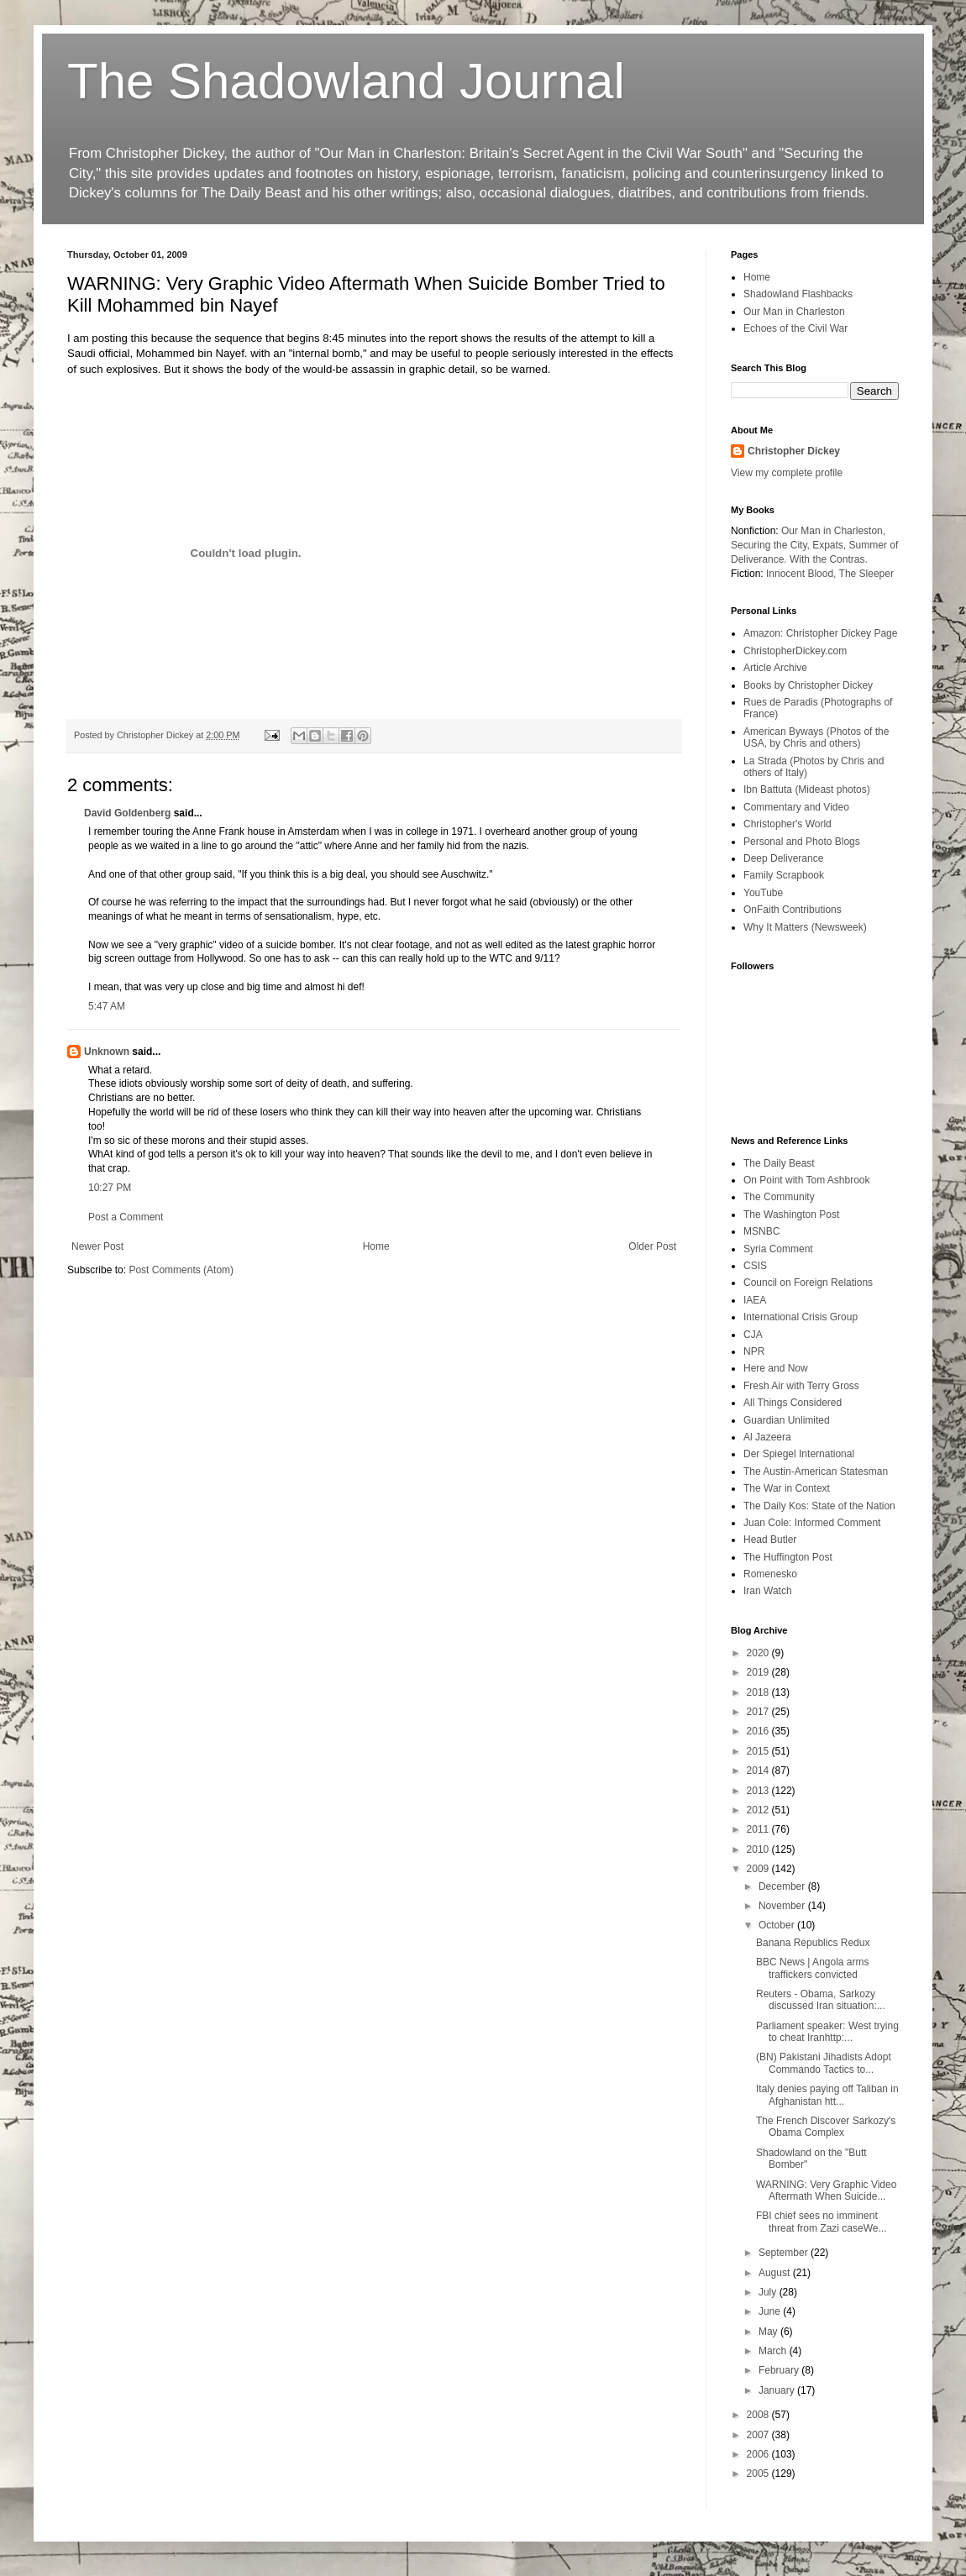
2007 (759, 2435)
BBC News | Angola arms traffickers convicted (812, 1968)
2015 (759, 1751)
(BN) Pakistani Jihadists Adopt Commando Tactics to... (823, 2063)
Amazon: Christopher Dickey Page (820, 633)
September (785, 2253)
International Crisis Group (800, 1317)
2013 (759, 1791)
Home (376, 1246)
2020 (759, 1653)
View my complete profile (787, 473)
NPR (753, 1351)
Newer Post (97, 1246)
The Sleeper (866, 574)
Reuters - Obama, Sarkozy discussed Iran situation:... (820, 2000)
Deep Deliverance (783, 858)
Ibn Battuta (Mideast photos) (806, 789)
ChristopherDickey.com (795, 651)
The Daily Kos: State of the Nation (819, 1506)
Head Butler (769, 1539)
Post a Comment (125, 1217)
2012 (759, 1810)
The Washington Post (791, 1214)
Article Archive (775, 668)
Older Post (652, 1246)
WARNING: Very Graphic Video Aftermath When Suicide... (826, 2190)
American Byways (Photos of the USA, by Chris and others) (816, 737)
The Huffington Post (787, 1557)
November (783, 1906)
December (783, 1886)
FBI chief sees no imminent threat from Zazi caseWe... (821, 2221)
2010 (759, 1849)
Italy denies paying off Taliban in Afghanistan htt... (827, 2094)
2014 (759, 1770)
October (778, 1925)
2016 (759, 1731)
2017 (759, 1712)
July (769, 2292)
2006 (759, 2454)
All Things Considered (792, 1403)
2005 (759, 2473)
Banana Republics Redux (812, 1943)
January (778, 2390)
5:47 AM (106, 1006)
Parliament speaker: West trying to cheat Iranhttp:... (827, 2031)
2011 (759, 1829)
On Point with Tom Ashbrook (806, 1180)
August (776, 2273)
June (771, 2311)
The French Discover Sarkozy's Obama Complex (825, 2126)
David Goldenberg (127, 813)
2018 (759, 1692)
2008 (759, 2415)
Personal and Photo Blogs (801, 841)
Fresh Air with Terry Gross (801, 1386)
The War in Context (786, 1488)
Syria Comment (778, 1249)
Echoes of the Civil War (795, 328)
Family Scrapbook (783, 875)
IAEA (754, 1300)
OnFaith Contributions (792, 910)
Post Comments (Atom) (181, 1270)
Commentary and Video (796, 807)
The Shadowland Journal (346, 81)
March (774, 2351)
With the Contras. (829, 559)
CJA (753, 1334)
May (769, 2331)
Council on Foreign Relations (808, 1282)
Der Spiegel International (798, 1454)
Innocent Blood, (801, 574)
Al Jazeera (767, 1437)
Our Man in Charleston (794, 311)
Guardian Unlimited (786, 1420)
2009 (759, 1869)
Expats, (829, 545)
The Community (779, 1197)
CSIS (755, 1266)
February (780, 2370)
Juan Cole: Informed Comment (811, 1523)
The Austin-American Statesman (815, 1471)
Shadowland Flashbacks (798, 294)
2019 (759, 1672)
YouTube (763, 893)
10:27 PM (109, 1188)
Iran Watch (767, 1591)
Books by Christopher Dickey (808, 685)
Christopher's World (787, 824)
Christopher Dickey (794, 451)
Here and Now (775, 1368)
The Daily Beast (779, 1163)
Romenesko (770, 1574)
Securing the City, (770, 545)
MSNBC (761, 1231)
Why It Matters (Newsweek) (805, 927)
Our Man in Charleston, (833, 531)
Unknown (106, 1051)
